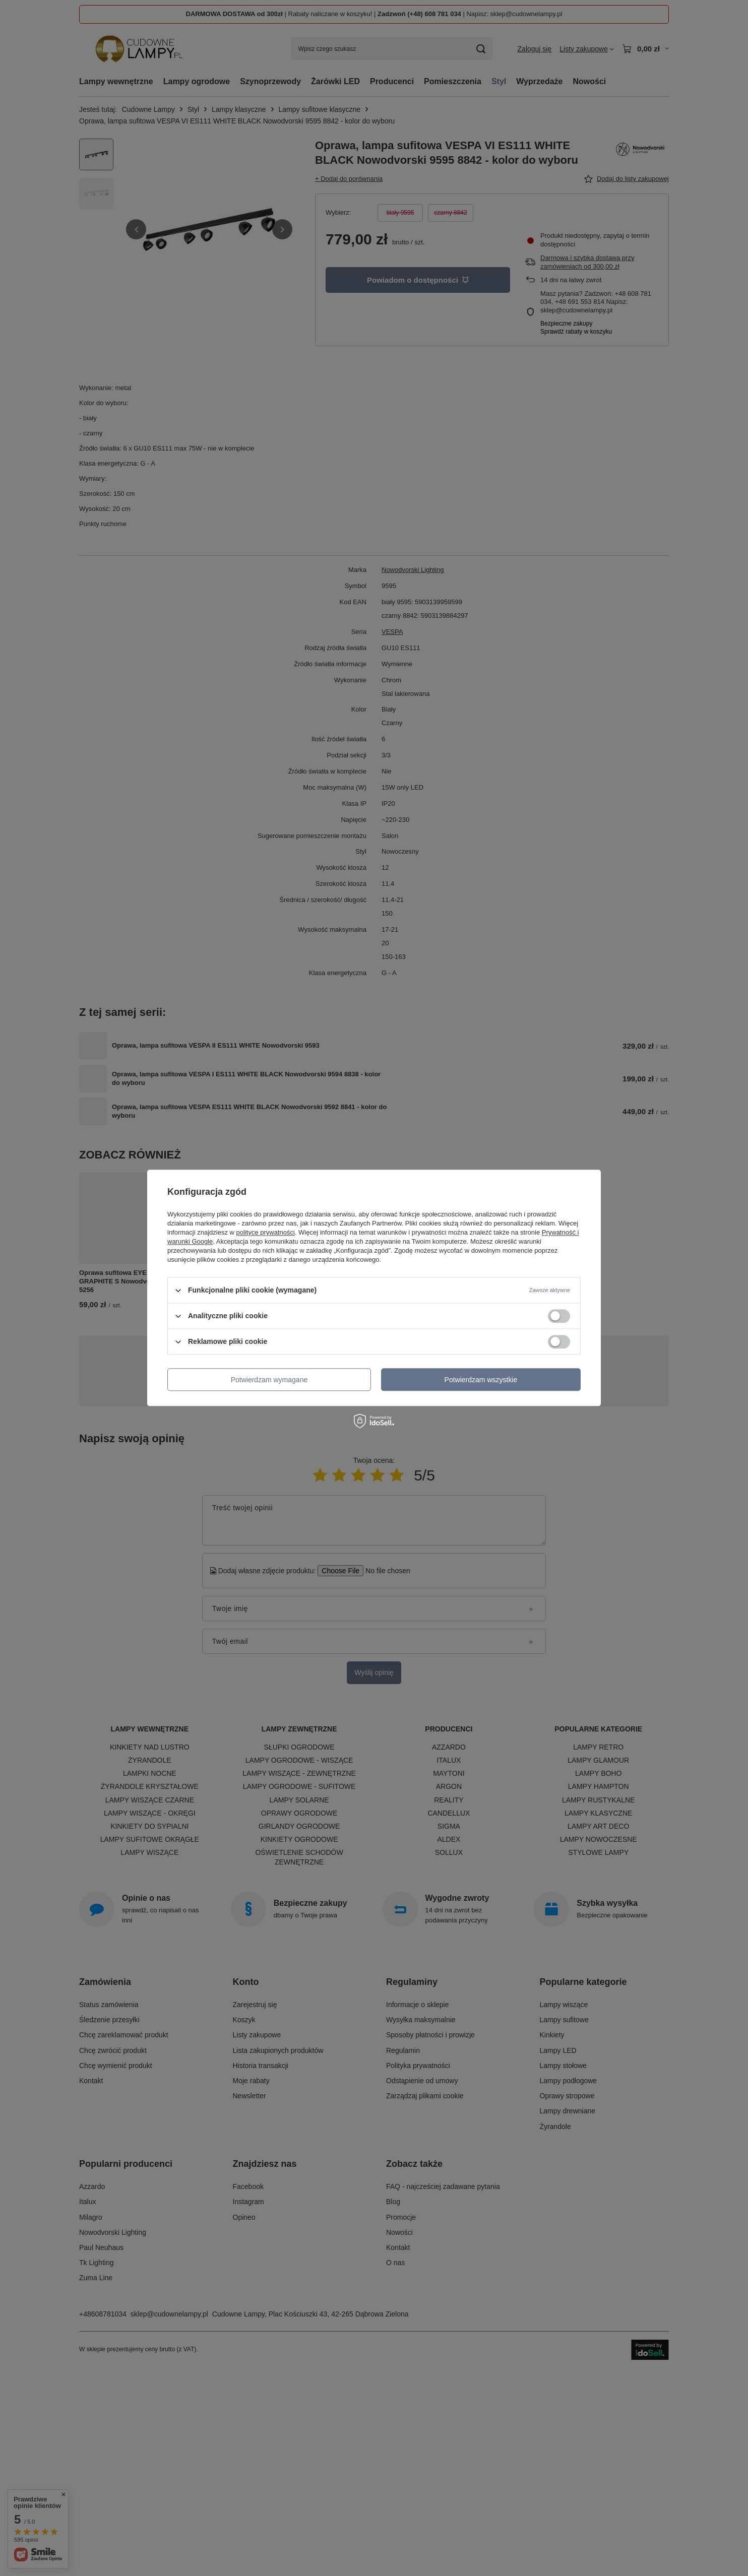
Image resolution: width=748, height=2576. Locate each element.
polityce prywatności (265, 1232)
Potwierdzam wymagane (269, 1380)
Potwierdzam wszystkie (481, 1380)
